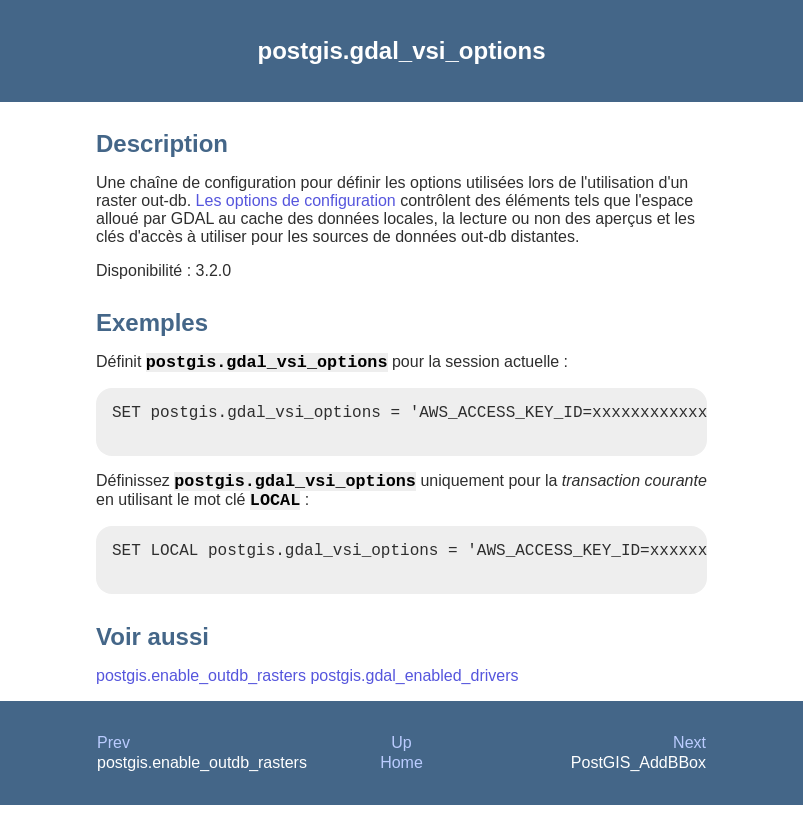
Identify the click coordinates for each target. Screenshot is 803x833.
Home (401, 790)
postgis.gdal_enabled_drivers (414, 703)
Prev (113, 770)
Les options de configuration (296, 200)
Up (401, 770)
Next (689, 770)
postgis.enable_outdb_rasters (201, 703)
